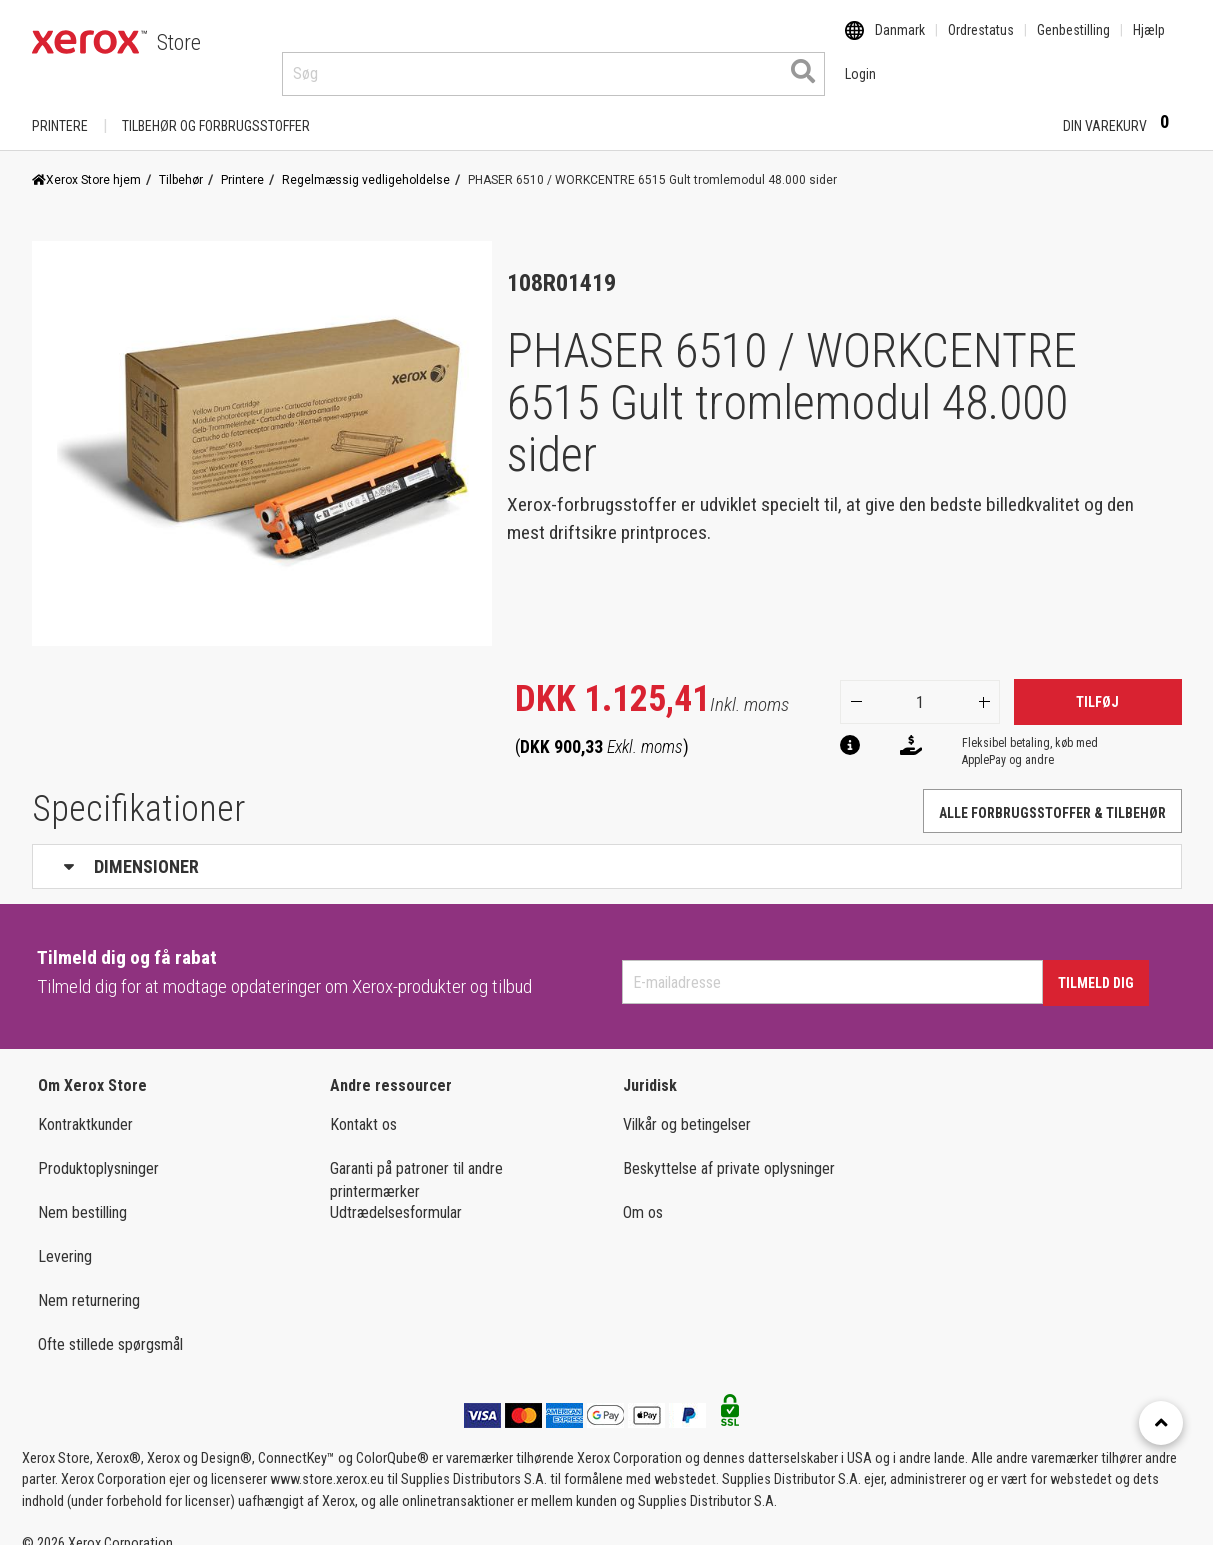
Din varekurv (1122, 106)
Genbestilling (1073, 43)
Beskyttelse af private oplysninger (729, 1149)
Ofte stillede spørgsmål (110, 1325)
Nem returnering (89, 1281)
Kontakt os (363, 1105)
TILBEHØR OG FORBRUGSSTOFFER (216, 107)
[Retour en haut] (1161, 1423)
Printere (60, 107)
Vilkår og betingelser (687, 1105)
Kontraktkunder (85, 1105)
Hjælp (1149, 43)
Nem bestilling (82, 1193)
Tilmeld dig (1096, 964)
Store (179, 42)
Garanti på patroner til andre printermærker (416, 1161)
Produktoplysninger (98, 1149)
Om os (643, 1193)
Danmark (900, 43)
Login (1012, 107)
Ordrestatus (981, 43)
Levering (65, 1237)
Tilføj (1097, 683)
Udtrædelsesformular (396, 1193)
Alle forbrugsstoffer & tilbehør (1052, 794)
